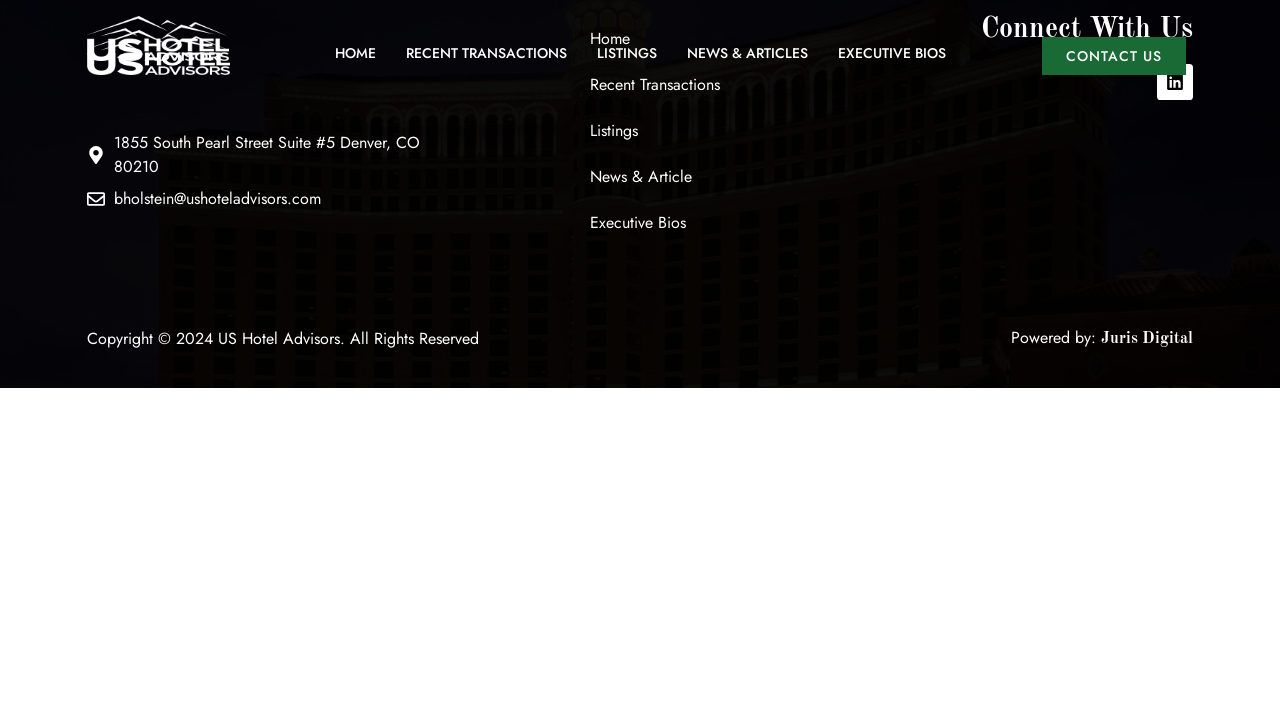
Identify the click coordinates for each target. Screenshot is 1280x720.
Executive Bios (892, 53)
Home (355, 53)
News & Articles (747, 53)
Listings (627, 53)
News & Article (641, 176)
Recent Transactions (486, 53)
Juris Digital (1147, 339)
